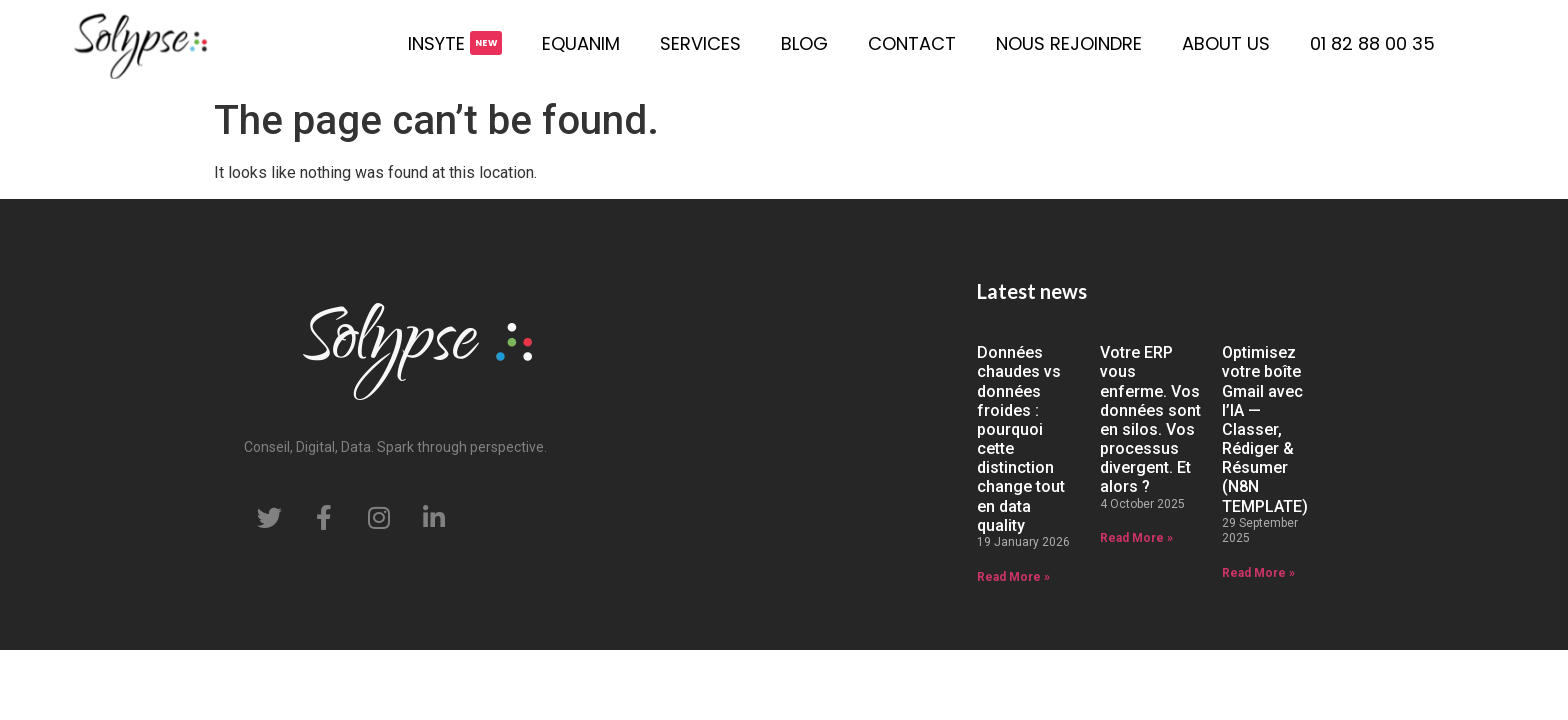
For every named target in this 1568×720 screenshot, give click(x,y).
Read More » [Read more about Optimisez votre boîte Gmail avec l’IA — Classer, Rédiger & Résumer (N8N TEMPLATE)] (1258, 573)
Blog (804, 43)
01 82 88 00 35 (1372, 43)
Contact (912, 43)
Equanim (581, 43)
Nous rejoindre (1069, 43)
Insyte (436, 43)
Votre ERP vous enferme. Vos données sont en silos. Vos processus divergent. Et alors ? (1150, 419)
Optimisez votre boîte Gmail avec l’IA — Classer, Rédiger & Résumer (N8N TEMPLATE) (1265, 429)
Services (700, 43)
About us (1226, 43)
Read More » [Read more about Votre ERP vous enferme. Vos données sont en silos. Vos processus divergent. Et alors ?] (1136, 538)
